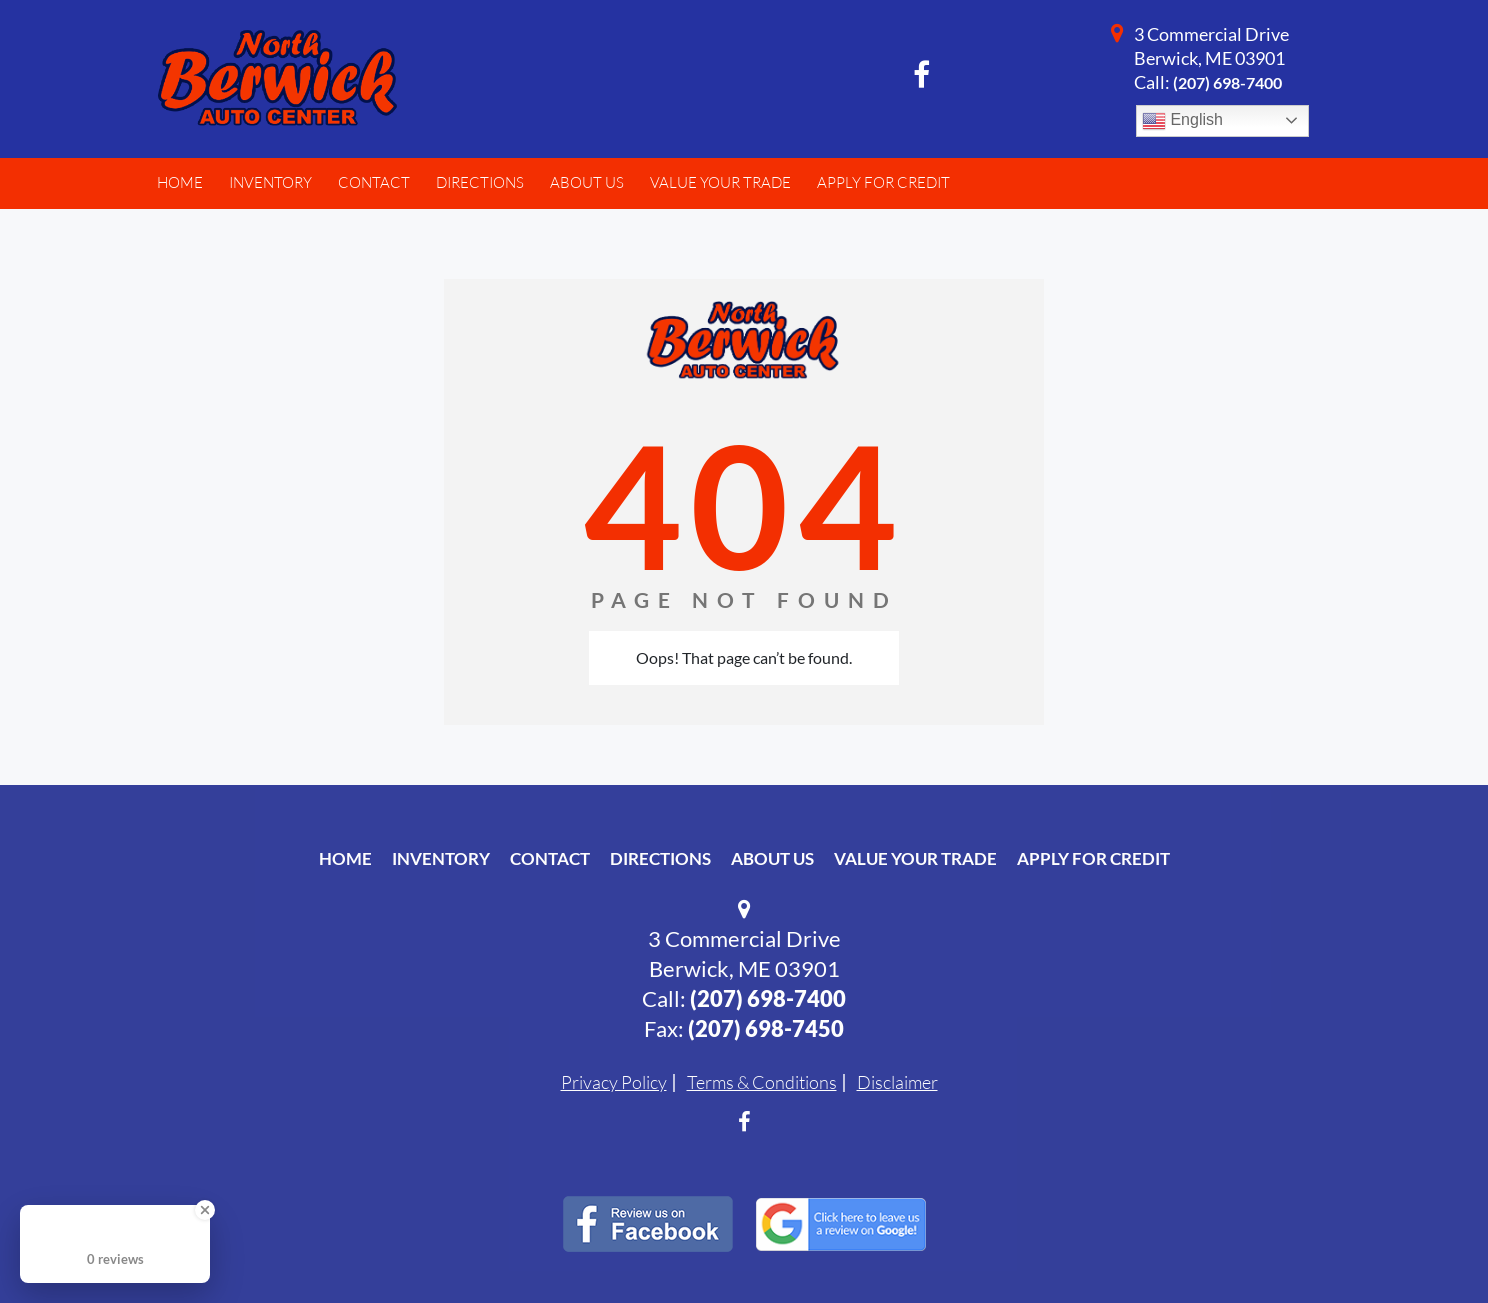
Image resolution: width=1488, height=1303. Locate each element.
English (1182, 121)
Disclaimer (897, 1082)
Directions (660, 858)
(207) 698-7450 (766, 1028)
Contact (550, 858)
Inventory (441, 858)
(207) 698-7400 (1227, 82)
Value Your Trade (915, 858)
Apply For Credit (1093, 858)
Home (345, 858)
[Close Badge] (205, 1210)
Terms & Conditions (762, 1082)
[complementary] (1428, 1243)
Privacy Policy (614, 1082)
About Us (772, 858)
